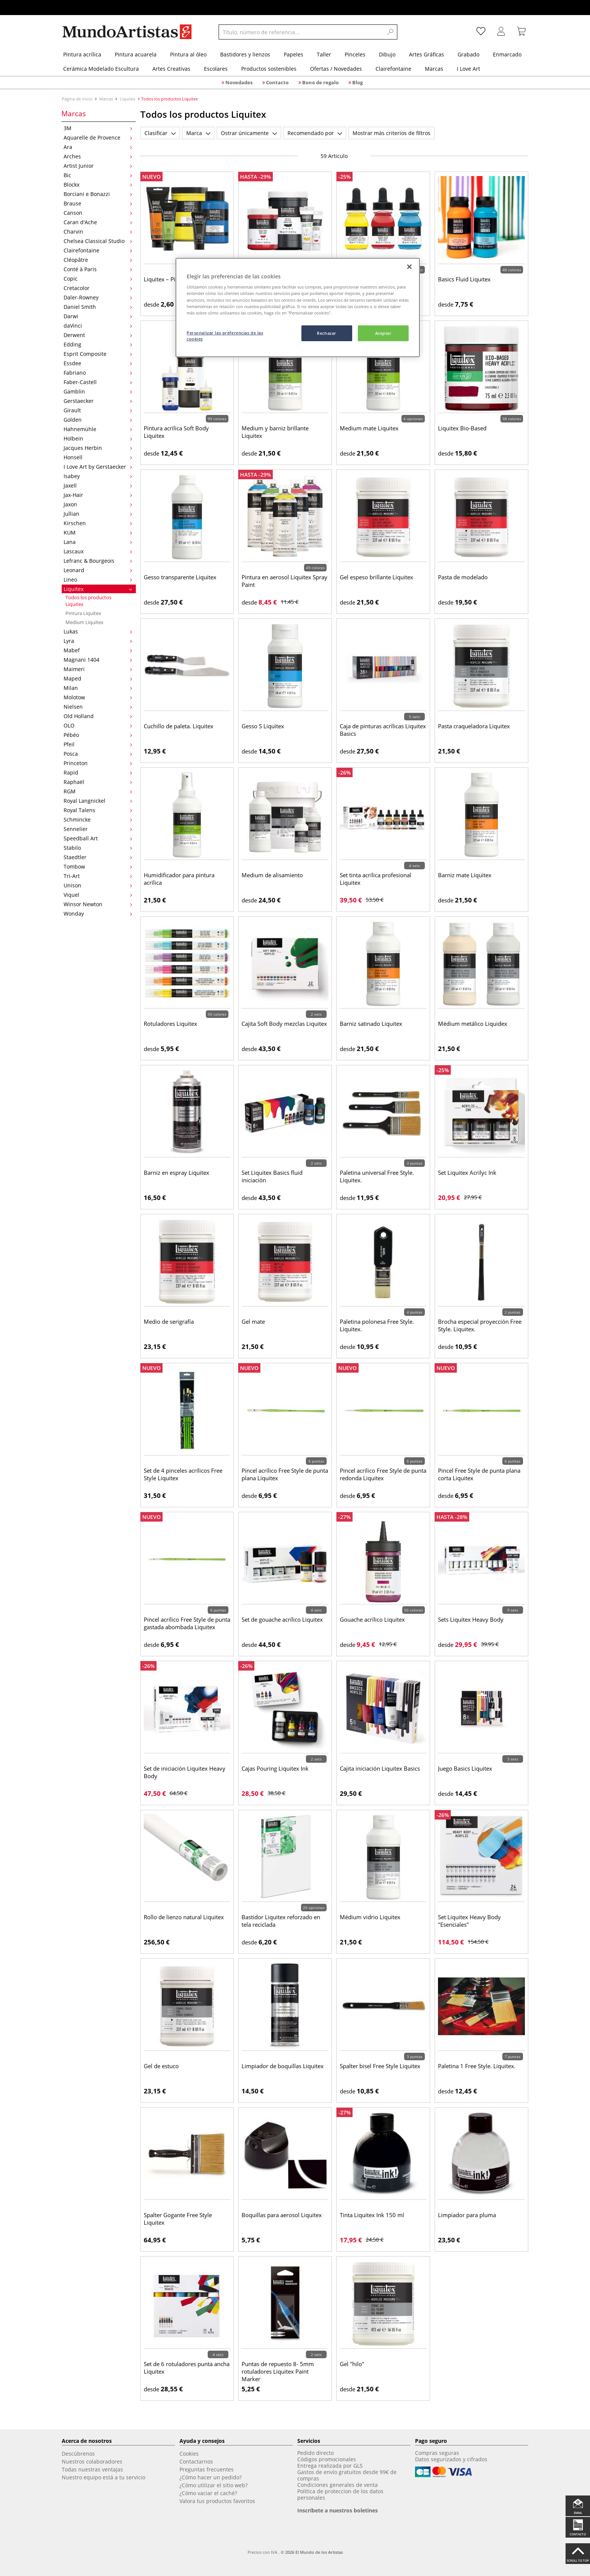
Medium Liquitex (84, 622)
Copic (98, 278)
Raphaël (98, 781)
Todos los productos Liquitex (88, 601)
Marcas (106, 99)
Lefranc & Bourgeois (98, 560)
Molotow (98, 697)
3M (98, 128)
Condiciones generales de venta (337, 2484)
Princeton (98, 763)
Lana (98, 541)
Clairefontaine (98, 250)
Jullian (98, 513)
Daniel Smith (98, 306)
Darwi (98, 316)
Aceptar (383, 333)
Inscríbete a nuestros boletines (337, 2510)
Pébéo (98, 734)
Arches (98, 156)
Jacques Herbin (98, 447)
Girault (98, 410)
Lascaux (98, 551)
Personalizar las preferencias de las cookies (225, 336)
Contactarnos (196, 2461)
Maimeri (98, 669)
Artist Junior (98, 165)
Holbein (98, 438)
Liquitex (128, 99)
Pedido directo (315, 2452)
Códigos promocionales (326, 2459)
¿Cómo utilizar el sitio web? (213, 2485)
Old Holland (98, 716)
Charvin (98, 231)
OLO (98, 725)
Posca (98, 753)
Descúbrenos (78, 2453)
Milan (98, 687)
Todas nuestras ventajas (92, 2469)
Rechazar (326, 333)
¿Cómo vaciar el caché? (208, 2493)
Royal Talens (98, 810)
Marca (198, 133)
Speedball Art (98, 838)
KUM (98, 532)
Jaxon (98, 504)
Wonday (98, 913)
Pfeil (98, 744)
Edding (98, 344)
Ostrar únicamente (249, 133)
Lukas (98, 631)
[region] (297, 307)
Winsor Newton (98, 904)
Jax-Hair (98, 494)
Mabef (98, 650)
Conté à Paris (98, 269)
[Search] (390, 31)
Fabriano (98, 372)
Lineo (98, 579)
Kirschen (98, 523)
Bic (98, 175)
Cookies (189, 2453)
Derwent (98, 335)
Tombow (98, 866)
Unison (98, 885)
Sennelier (98, 828)
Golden (98, 419)
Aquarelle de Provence (98, 137)
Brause (98, 203)
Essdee (98, 363)
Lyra (98, 640)
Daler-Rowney (98, 297)
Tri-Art (98, 875)
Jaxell (98, 485)
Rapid (98, 772)
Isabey (98, 476)
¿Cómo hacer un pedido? (210, 2477)
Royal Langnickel (98, 800)
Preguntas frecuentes (206, 2469)
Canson (98, 212)
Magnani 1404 (98, 659)
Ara (98, 146)
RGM (98, 791)
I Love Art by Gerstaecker (98, 466)
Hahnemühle (98, 429)
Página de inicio (78, 99)
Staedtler (98, 857)
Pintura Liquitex (83, 613)
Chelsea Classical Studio (98, 241)
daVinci (98, 325)
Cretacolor (98, 288)
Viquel (98, 894)
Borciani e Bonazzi (98, 193)
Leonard (98, 570)
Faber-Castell (98, 382)
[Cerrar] (409, 266)
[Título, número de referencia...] (301, 31)
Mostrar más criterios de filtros (391, 133)
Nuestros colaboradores (92, 2461)
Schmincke (98, 819)
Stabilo (98, 847)
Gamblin (98, 391)
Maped (98, 678)
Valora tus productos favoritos (217, 2501)
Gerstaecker (98, 400)
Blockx (98, 184)
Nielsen (98, 706)
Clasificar (160, 133)
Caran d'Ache (98, 222)
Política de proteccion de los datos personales (340, 2494)
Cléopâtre (98, 259)
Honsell (98, 457)
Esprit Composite (98, 353)
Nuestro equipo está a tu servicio (103, 2477)
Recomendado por (314, 133)
